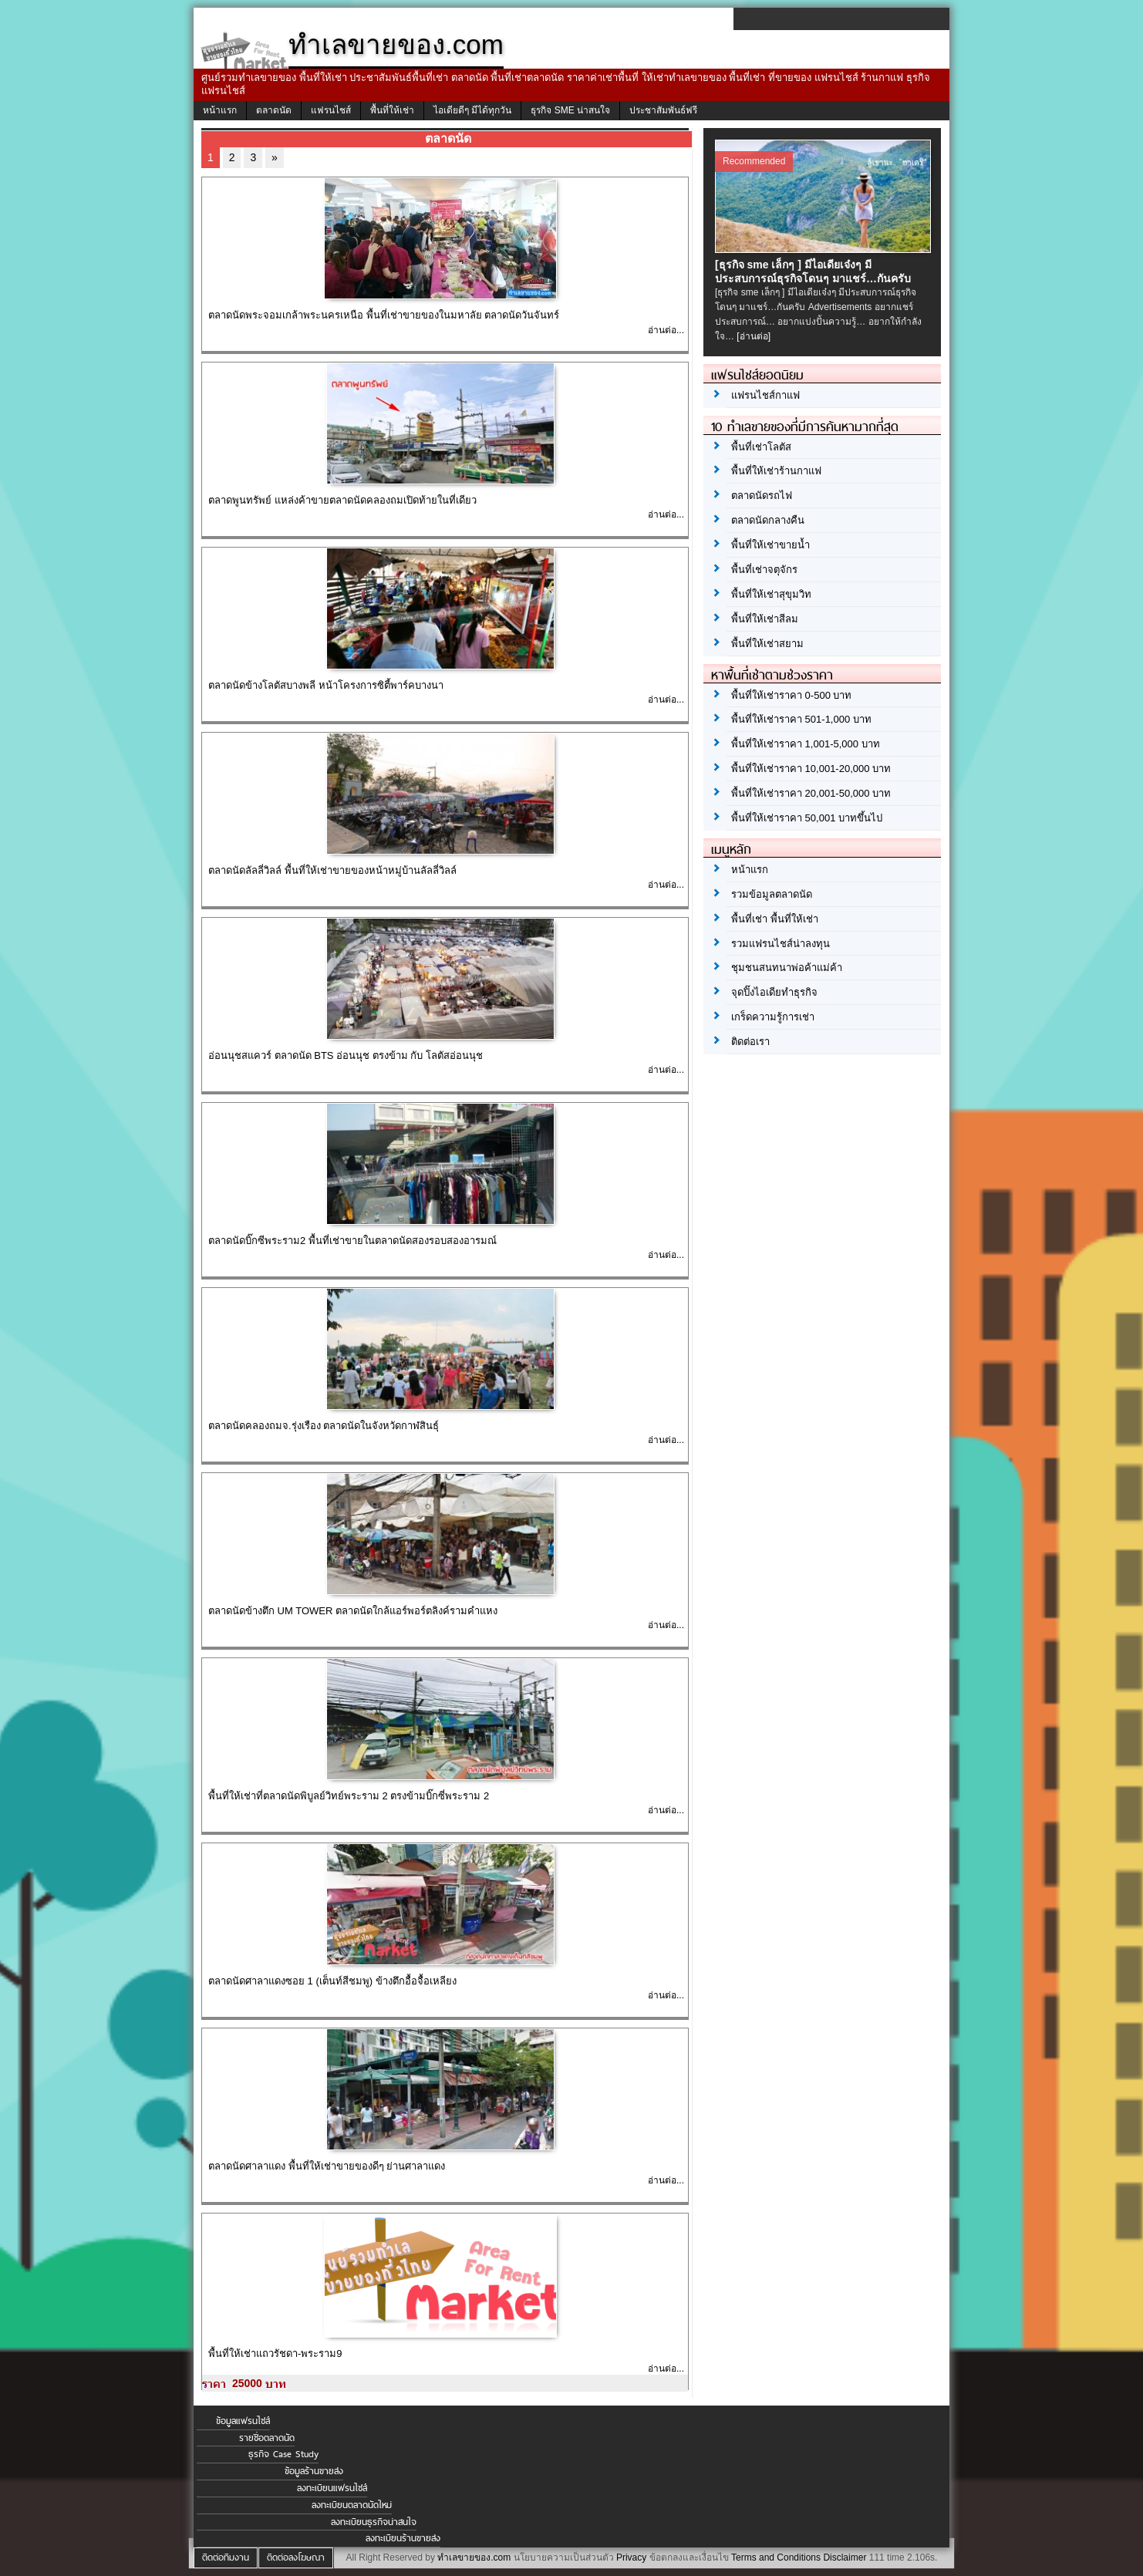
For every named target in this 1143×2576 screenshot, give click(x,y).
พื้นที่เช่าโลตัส (761, 447)
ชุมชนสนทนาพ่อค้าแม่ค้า (786, 967)
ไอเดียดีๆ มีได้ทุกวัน (472, 110)
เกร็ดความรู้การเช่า (772, 1017)
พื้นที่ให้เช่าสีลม (764, 619)
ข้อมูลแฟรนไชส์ (243, 2421)
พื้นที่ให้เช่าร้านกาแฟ (776, 471)
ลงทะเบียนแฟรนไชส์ (332, 2488)
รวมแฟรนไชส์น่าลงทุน (780, 943)
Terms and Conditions (776, 2557)
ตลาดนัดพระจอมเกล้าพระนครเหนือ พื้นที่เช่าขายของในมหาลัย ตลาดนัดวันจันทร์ (383, 315)
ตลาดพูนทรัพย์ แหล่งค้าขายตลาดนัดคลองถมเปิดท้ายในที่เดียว (342, 500)
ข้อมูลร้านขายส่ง (314, 2471)
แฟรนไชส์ (331, 110)
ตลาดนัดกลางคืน (767, 520)
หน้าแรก (220, 110)
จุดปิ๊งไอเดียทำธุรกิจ (774, 992)
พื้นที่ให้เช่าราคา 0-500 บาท (791, 695)
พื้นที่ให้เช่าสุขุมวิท (771, 594)
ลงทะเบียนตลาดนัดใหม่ (352, 2505)
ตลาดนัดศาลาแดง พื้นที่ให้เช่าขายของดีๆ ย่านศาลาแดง (326, 2166)
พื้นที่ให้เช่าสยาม (767, 643)
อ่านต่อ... (666, 330)
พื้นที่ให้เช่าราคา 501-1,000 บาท (801, 719)
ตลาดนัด (274, 110)
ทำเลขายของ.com (474, 2557)
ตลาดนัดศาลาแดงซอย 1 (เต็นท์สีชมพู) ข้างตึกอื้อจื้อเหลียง (332, 1981)
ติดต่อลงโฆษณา (296, 2557)
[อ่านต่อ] (753, 336)
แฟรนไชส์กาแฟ (765, 395)
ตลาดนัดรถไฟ (761, 495)
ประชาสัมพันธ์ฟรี (663, 110)
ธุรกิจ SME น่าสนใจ (570, 110)
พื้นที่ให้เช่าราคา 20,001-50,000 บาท (811, 793)
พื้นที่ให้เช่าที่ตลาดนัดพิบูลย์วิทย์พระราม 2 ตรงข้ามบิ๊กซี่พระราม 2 (348, 1796)
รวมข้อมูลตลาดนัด (771, 894)
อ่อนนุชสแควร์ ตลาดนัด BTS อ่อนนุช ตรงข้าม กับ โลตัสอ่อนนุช (345, 1055)
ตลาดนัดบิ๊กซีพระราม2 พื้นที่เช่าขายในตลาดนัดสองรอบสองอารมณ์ (352, 1240)
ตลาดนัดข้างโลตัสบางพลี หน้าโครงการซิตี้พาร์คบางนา (325, 685)
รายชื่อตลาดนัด (267, 2438)
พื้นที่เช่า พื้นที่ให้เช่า (774, 919)
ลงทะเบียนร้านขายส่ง (403, 2538)
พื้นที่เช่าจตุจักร (764, 569)
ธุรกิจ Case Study (283, 2454)
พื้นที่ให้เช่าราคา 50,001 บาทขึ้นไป (806, 818)
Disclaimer (844, 2557)
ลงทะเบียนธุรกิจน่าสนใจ (373, 2522)
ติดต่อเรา (750, 1041)
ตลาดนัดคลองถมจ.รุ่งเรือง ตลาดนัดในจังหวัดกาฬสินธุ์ (323, 1425)
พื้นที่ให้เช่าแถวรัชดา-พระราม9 (275, 2353)
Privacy (631, 2557)
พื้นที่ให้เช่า (392, 110)
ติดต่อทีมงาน (225, 2557)
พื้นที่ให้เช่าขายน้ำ (770, 545)
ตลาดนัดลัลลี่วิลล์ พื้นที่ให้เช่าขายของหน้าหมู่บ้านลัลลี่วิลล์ (332, 870)
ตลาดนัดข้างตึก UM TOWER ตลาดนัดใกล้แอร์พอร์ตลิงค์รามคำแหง (352, 1611)
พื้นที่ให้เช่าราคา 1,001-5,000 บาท (805, 744)
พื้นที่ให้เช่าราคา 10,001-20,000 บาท (811, 768)
